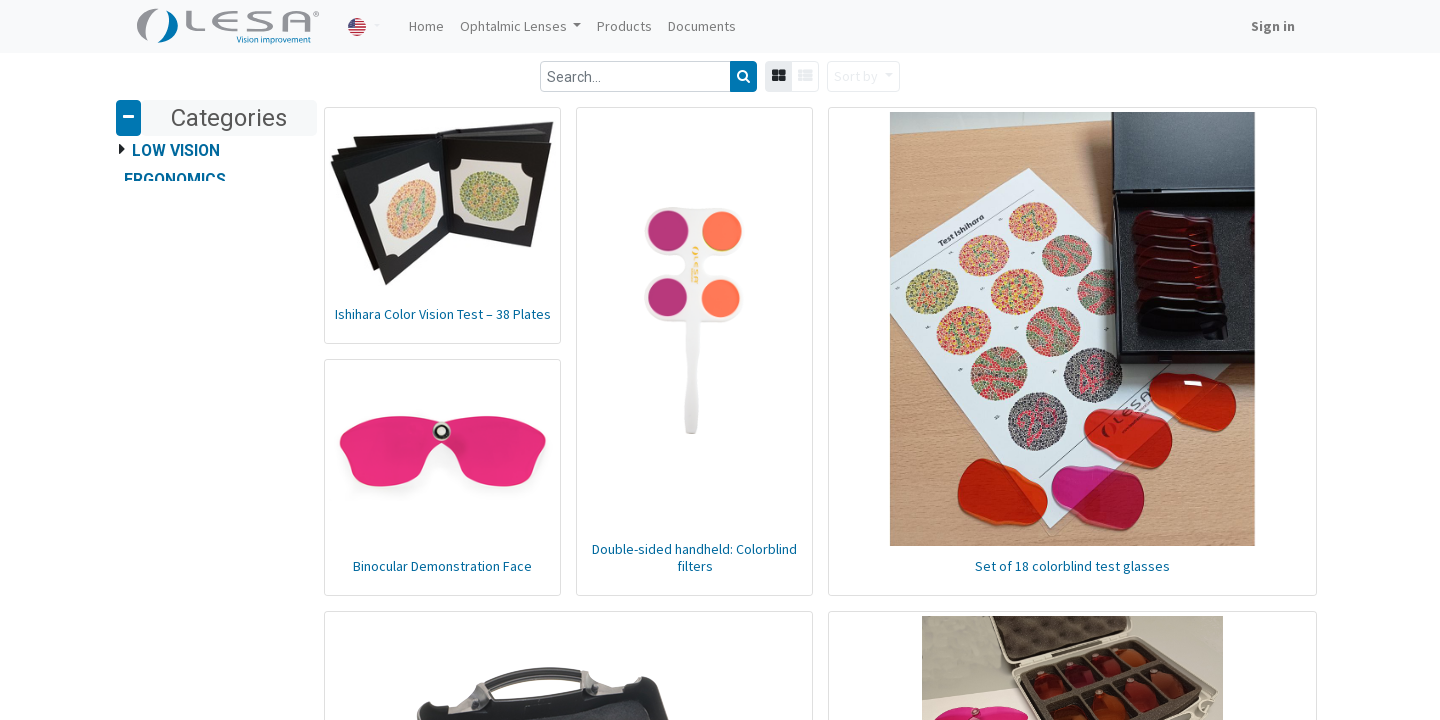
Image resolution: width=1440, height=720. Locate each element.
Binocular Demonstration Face (442, 566)
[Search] (743, 76)
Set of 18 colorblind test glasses (1072, 566)
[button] (863, 76)
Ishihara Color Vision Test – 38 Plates (443, 314)
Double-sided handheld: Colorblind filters (694, 557)
